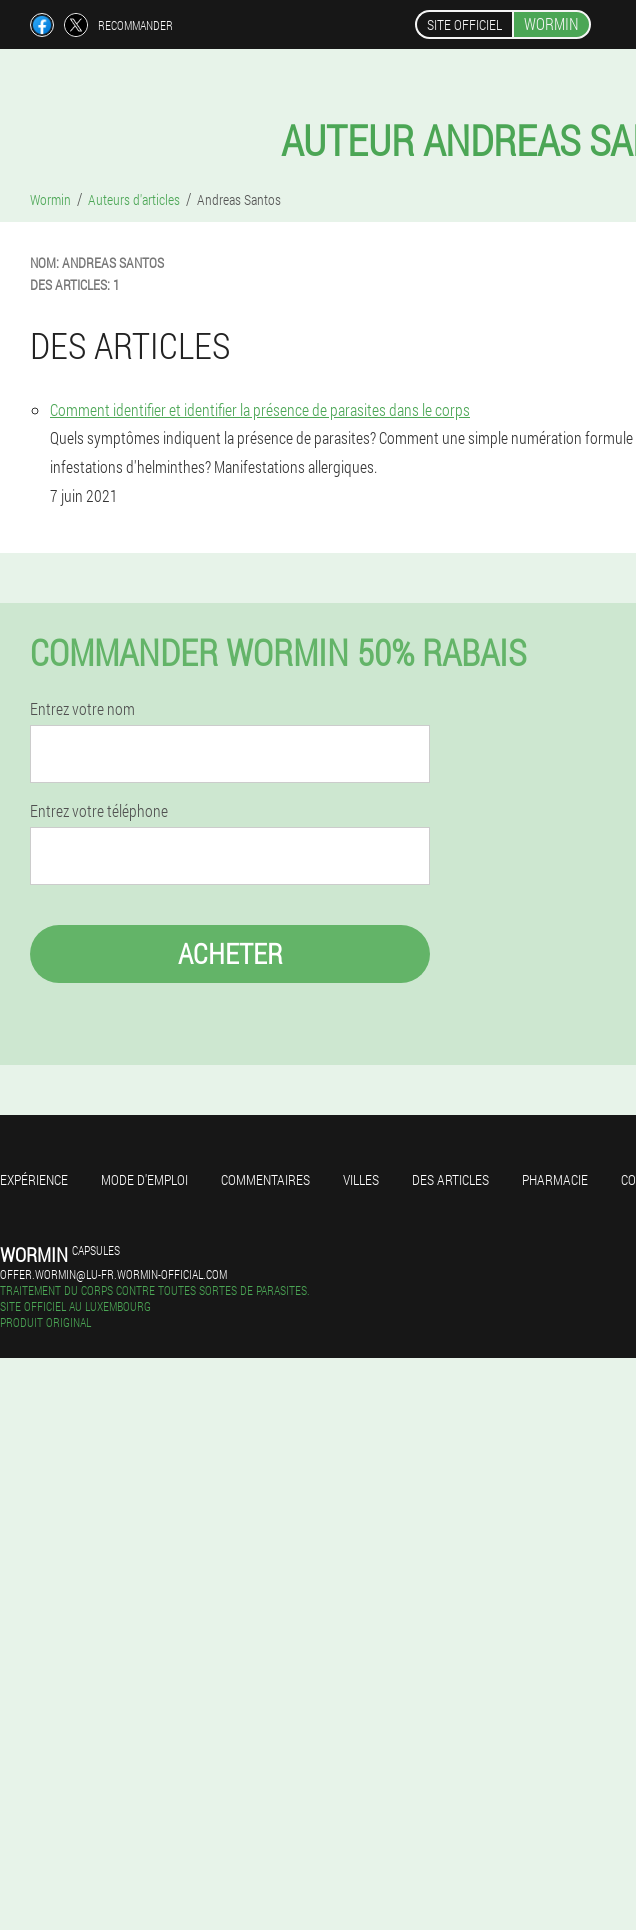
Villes (361, 1179)
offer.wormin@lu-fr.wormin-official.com (113, 1274)
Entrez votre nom (82, 709)
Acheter (230, 953)
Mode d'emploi (144, 1179)
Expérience (34, 1179)
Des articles (450, 1179)
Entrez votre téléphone (99, 811)
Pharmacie (555, 1179)
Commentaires (265, 1179)
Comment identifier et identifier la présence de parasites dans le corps (260, 409)
